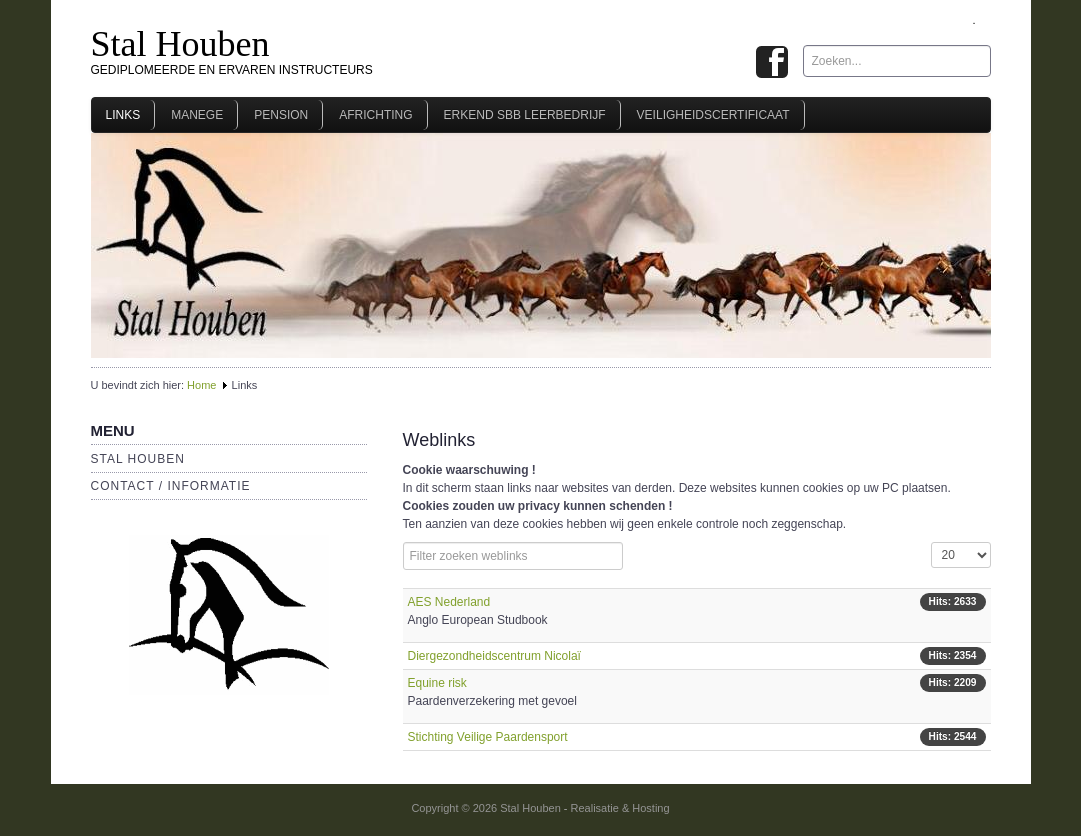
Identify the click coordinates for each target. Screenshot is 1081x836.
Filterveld (403, 542)
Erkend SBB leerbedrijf (525, 115)
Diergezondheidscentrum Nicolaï (494, 656)
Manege (197, 115)
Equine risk (437, 683)
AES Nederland (449, 602)
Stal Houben (180, 44)
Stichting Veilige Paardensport (488, 737)
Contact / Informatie (171, 486)
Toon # (931, 542)
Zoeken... (803, 45)
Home (201, 385)
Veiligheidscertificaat (713, 115)
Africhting (375, 115)
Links (123, 115)
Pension (281, 115)
